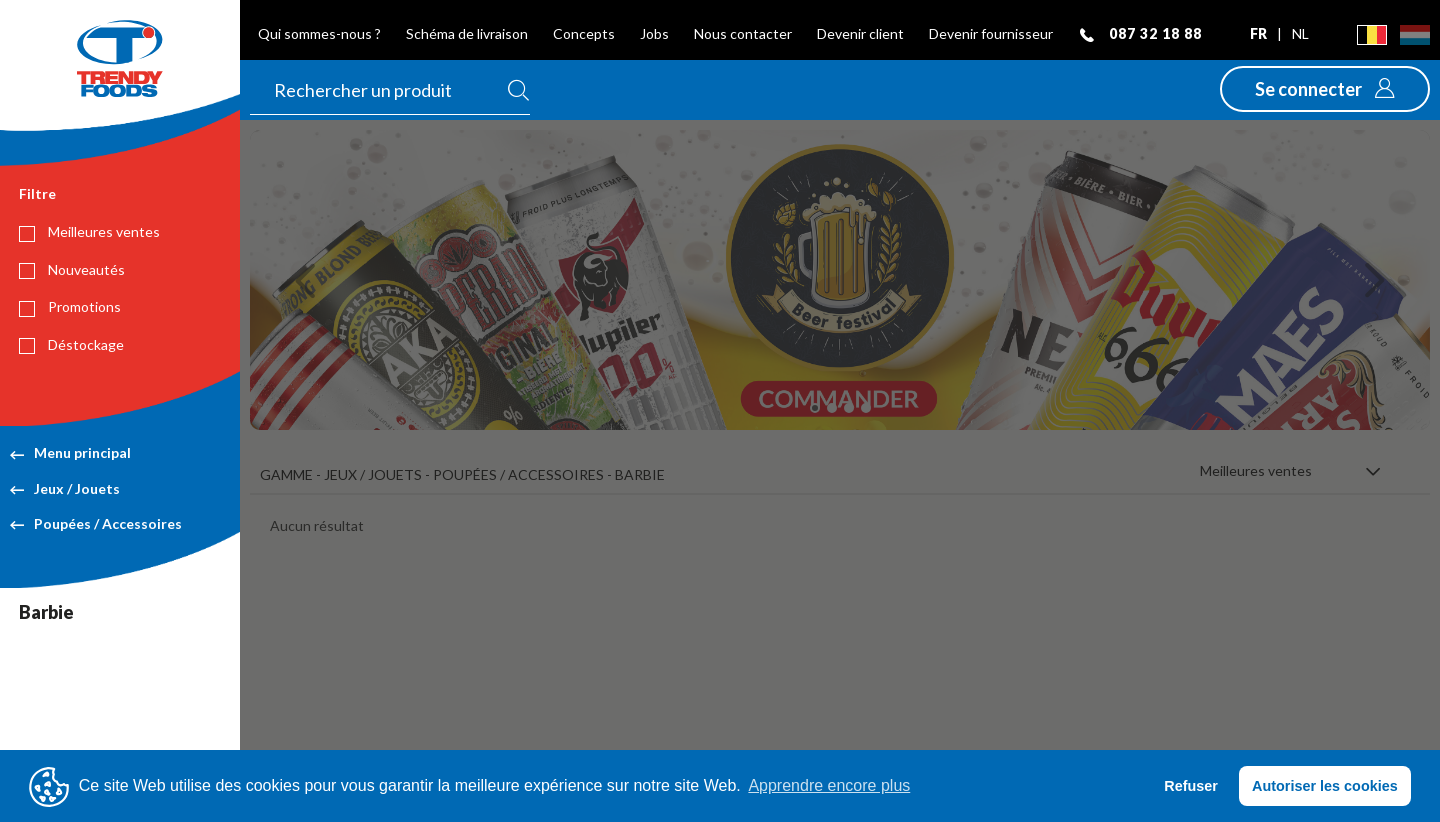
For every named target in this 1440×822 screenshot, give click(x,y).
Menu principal (70, 452)
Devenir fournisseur (991, 33)
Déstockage (71, 345)
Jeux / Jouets (65, 488)
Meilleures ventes (89, 232)
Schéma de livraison (467, 33)
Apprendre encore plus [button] (829, 785)
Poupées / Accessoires (96, 523)
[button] (1325, 89)
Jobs (654, 33)
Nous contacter (743, 33)
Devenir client (860, 33)
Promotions (70, 307)
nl (1300, 33)
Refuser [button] (1191, 786)
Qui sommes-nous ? (319, 33)
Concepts (584, 33)
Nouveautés (72, 270)
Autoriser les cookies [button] (1325, 786)
